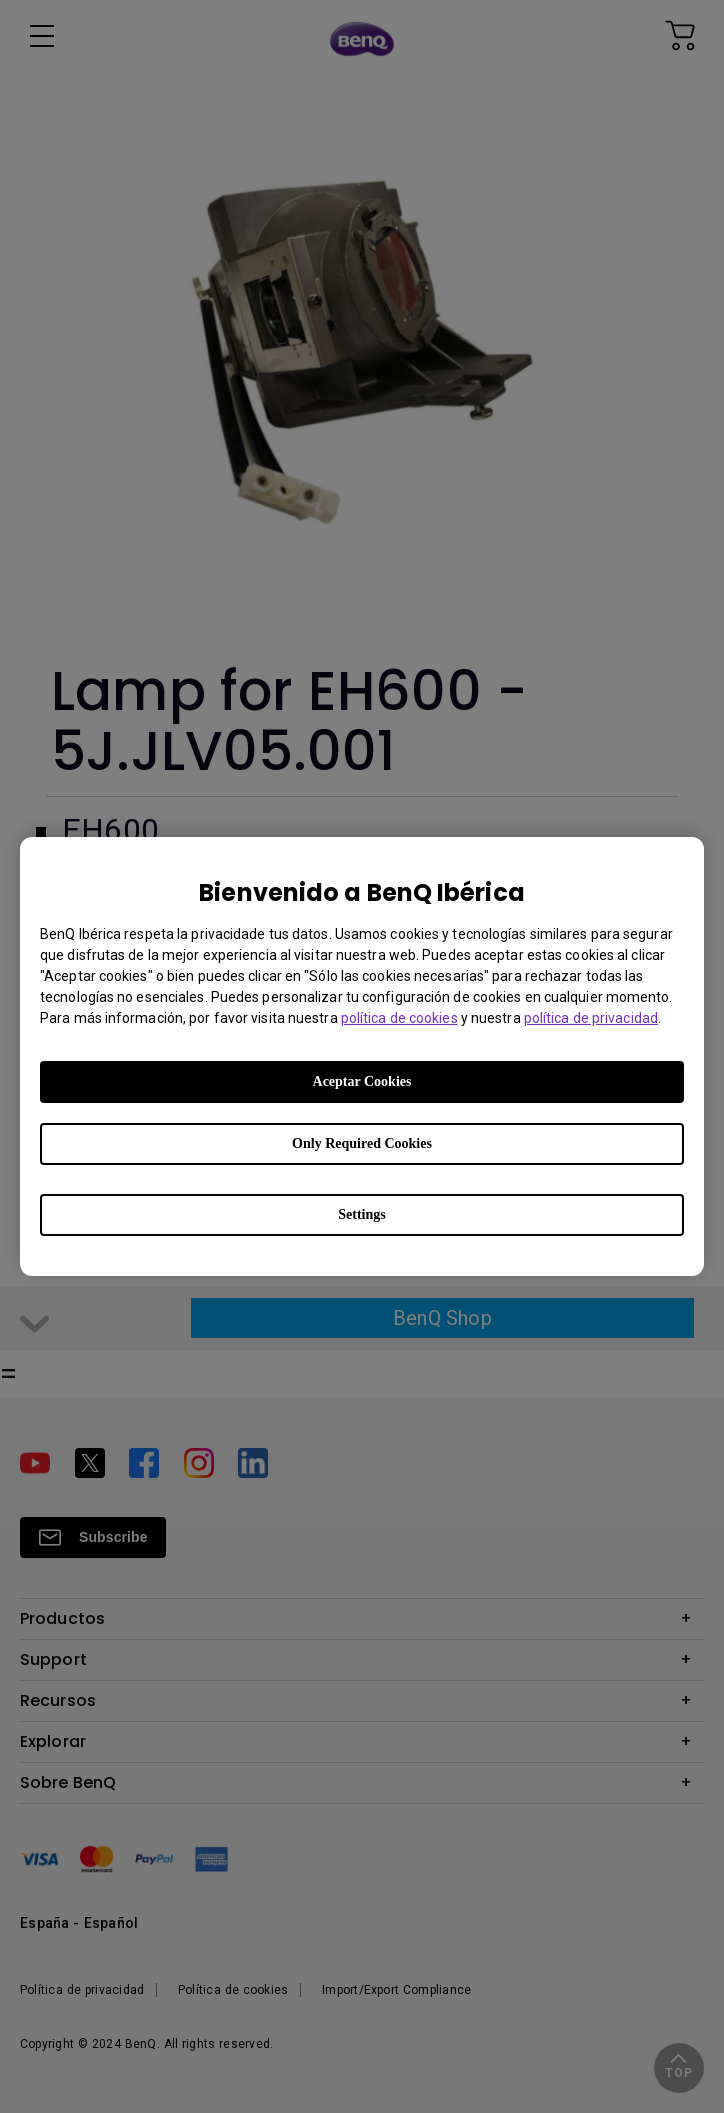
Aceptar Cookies (362, 1081)
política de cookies (399, 1018)
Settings (361, 1214)
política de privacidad (591, 1018)
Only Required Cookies (362, 1143)
